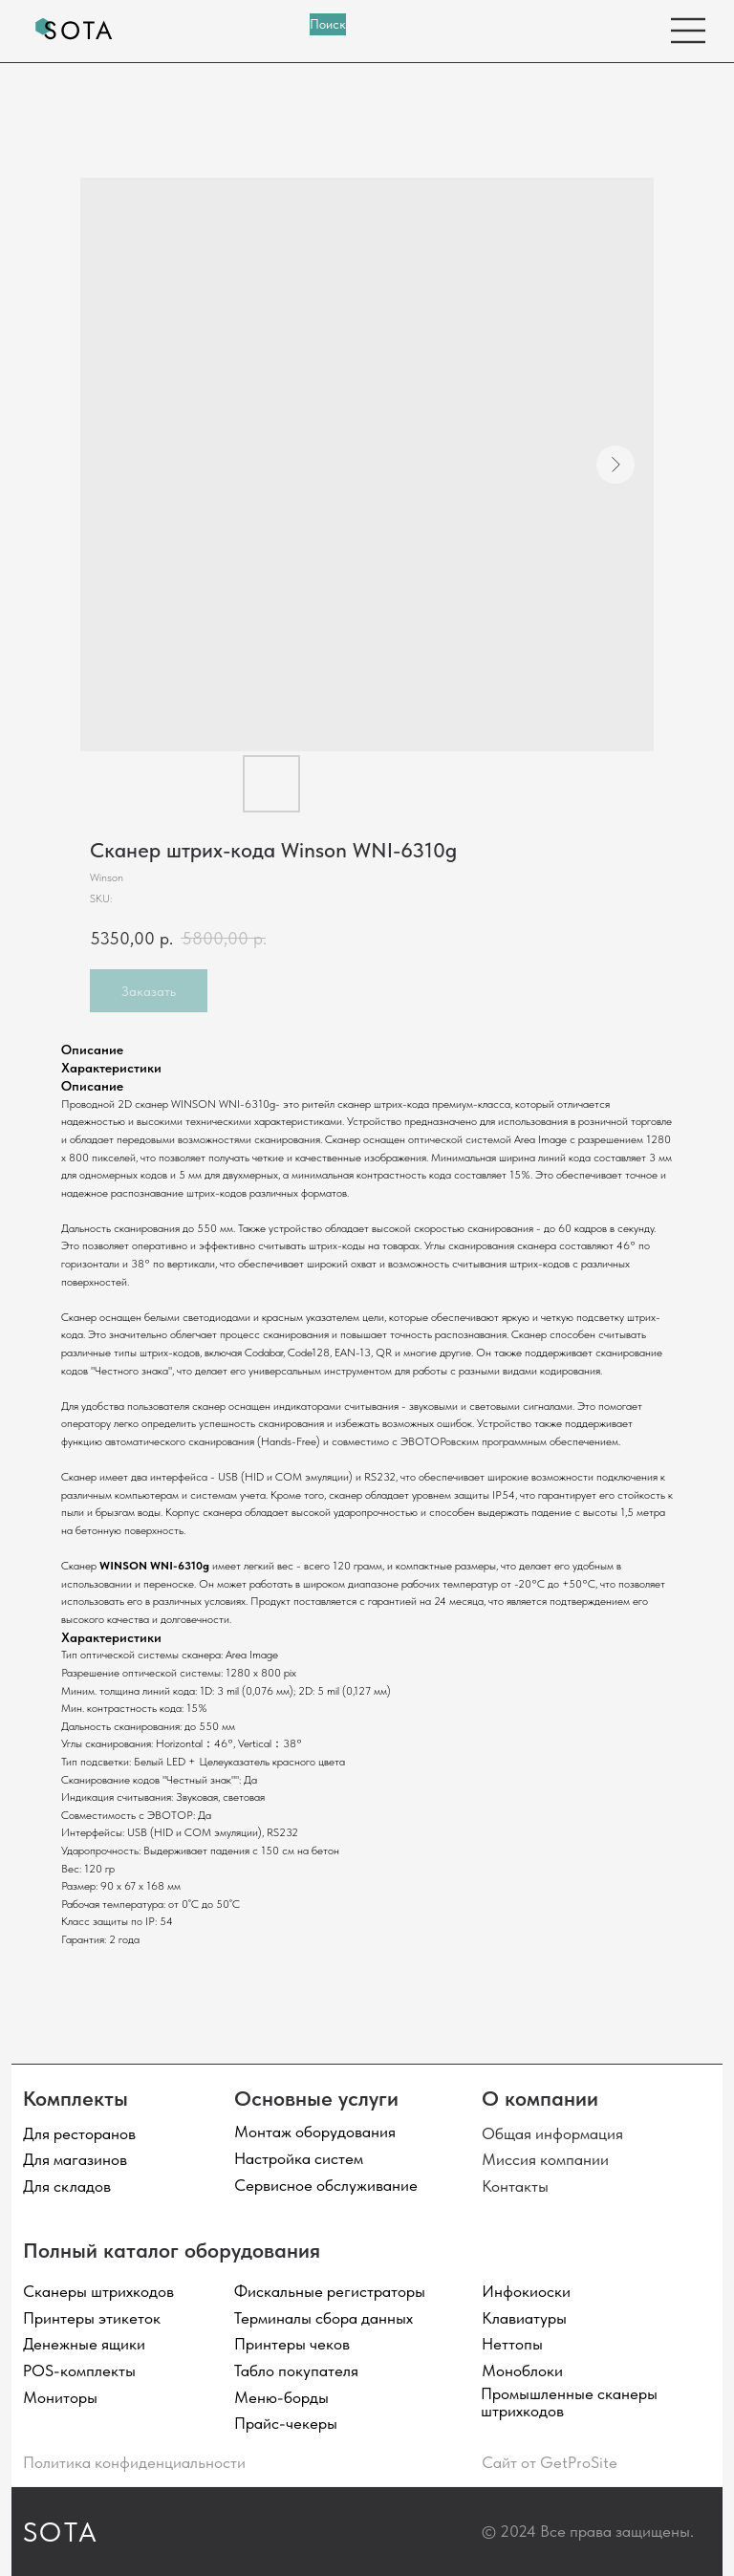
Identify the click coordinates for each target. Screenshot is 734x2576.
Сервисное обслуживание (326, 2185)
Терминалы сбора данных (323, 2317)
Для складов (67, 2186)
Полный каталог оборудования (171, 2250)
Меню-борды (281, 2397)
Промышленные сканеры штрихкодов (569, 2402)
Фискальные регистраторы (329, 2291)
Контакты (515, 2186)
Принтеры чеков (292, 2343)
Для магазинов (75, 2159)
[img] (74, 30)
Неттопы (512, 2343)
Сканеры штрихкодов (98, 2291)
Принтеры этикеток (92, 2317)
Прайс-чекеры (285, 2423)
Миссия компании (545, 2159)
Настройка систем (298, 2158)
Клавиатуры (524, 2317)
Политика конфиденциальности (134, 2462)
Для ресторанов (79, 2133)
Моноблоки (522, 2370)
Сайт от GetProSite (549, 2462)
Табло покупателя (296, 2370)
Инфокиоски (526, 2291)
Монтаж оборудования (315, 2131)
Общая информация (552, 2133)
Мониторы (60, 2397)
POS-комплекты (79, 2370)
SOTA (61, 2532)
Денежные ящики (84, 2343)
